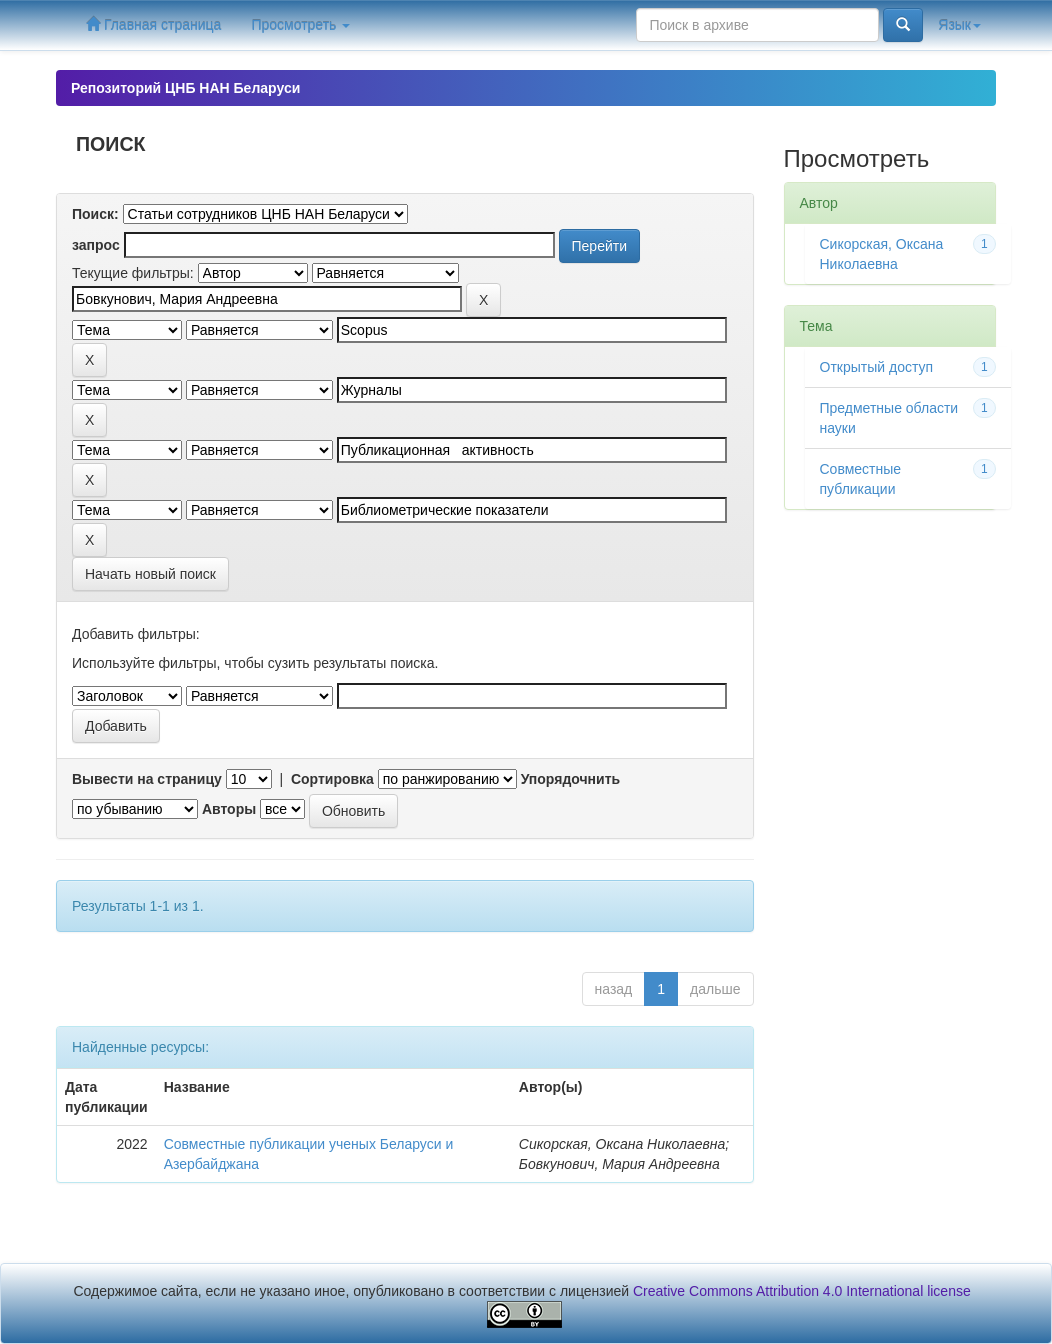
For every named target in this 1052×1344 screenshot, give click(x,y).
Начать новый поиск (150, 574)
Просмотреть (300, 25)
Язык (959, 25)
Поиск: (95, 214)
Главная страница (153, 24)
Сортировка (332, 779)
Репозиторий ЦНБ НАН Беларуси (185, 88)
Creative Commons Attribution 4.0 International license (802, 1291)
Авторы (229, 809)
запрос (96, 245)
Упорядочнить (570, 779)
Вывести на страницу (147, 779)
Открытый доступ (877, 367)
